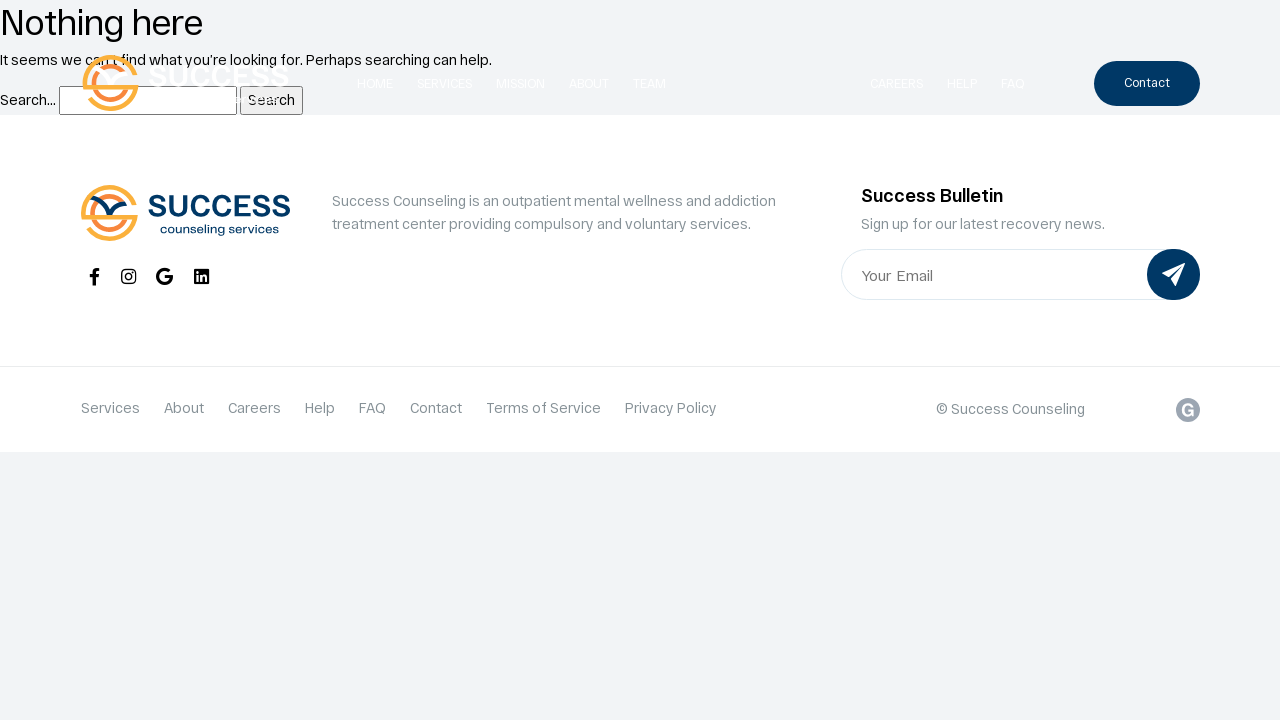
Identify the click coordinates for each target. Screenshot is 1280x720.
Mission (520, 83)
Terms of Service (543, 407)
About (589, 83)
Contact (1147, 82)
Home (375, 83)
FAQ (1012, 83)
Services (444, 83)
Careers (896, 83)
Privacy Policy (671, 407)
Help (962, 83)
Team (649, 83)
